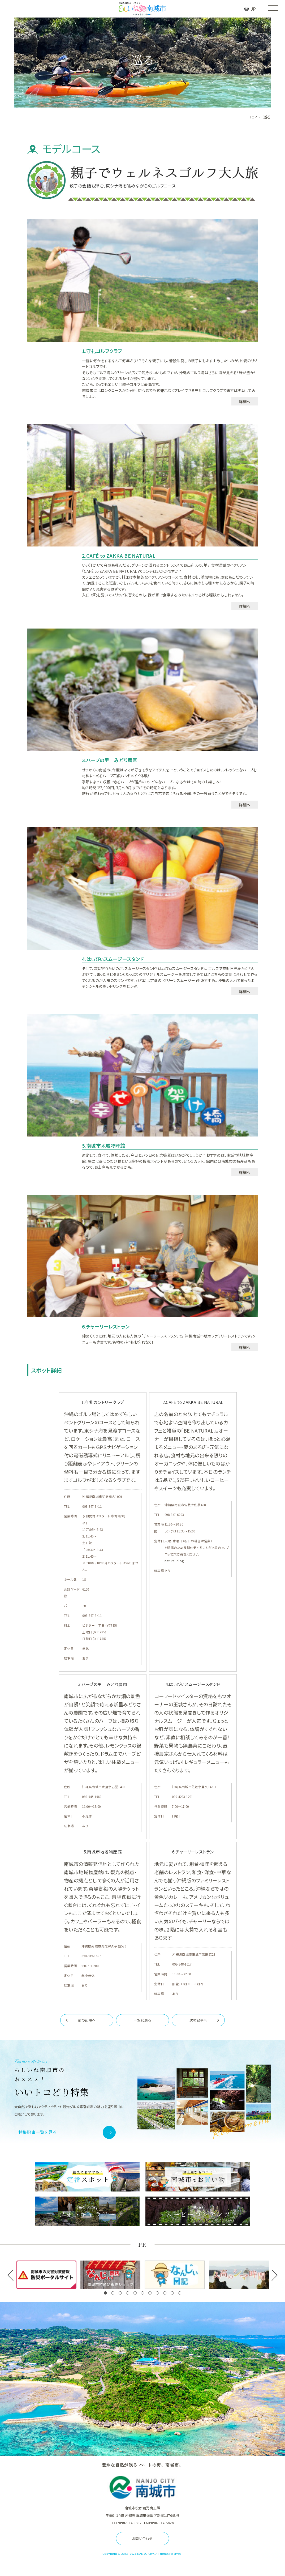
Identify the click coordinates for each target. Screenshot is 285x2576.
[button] (105, 2293)
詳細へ (244, 401)
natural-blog (174, 1560)
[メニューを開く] (273, 9)
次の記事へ (198, 2020)
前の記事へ (87, 2020)
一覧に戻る (142, 2020)
